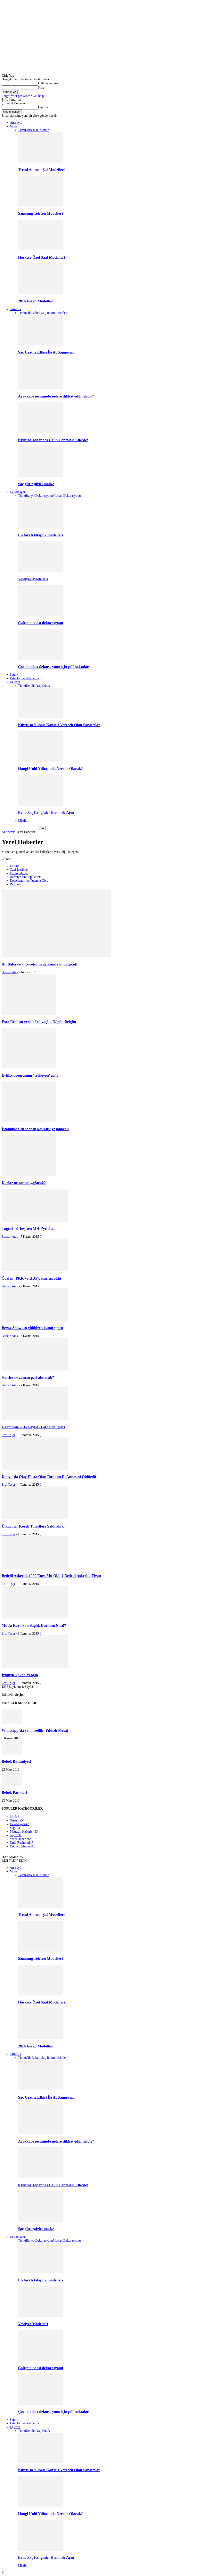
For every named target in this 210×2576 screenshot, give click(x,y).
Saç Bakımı (48, 313)
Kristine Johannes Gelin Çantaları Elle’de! (53, 440)
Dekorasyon (18, 492)
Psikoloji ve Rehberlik (24, 678)
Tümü (22, 130)
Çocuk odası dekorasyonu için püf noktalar (53, 667)
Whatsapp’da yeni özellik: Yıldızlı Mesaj (35, 1730)
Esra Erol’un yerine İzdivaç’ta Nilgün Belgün (39, 1022)
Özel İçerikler (19, 869)
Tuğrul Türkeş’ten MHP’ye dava (28, 1228)
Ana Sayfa (8, 832)
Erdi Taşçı (8, 1435)
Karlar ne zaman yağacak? (24, 1183)
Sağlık (14, 674)
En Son (14, 865)
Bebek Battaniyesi (16, 1761)
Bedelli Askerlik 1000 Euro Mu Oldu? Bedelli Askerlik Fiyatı (51, 1576)
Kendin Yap (33, 685)
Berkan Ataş (10, 972)
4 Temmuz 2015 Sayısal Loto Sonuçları (33, 1427)
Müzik (45, 685)
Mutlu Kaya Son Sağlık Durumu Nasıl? (34, 1625)
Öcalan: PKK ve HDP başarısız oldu (31, 1278)
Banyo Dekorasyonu (39, 495)
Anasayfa (16, 122)
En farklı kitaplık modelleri (40, 535)
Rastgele (15, 884)
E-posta (43, 107)
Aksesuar (32, 130)
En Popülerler (19, 873)
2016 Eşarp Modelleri (35, 301)
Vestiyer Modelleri (33, 579)
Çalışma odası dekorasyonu (40, 623)
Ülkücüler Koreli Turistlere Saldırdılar (33, 1526)
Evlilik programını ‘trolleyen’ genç (30, 1075)
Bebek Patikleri (14, 1792)
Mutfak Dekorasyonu (67, 495)
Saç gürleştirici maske (36, 484)
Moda (13, 126)
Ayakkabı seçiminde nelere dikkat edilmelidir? (56, 396)
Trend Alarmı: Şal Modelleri (41, 169)
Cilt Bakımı (33, 313)
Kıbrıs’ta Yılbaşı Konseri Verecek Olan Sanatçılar (59, 725)
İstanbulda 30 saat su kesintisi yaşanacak (35, 1129)
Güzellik (15, 309)
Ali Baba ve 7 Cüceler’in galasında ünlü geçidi (39, 964)
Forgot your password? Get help (23, 96)
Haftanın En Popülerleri (25, 877)
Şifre (41, 87)
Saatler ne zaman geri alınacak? (28, 1377)
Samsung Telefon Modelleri (40, 213)
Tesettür (43, 130)
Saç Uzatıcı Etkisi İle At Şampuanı (46, 352)
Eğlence (15, 682)
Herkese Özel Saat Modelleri (41, 257)
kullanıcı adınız (48, 83)
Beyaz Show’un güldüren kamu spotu (32, 1328)
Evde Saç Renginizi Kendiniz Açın (46, 812)
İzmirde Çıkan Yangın (20, 1675)
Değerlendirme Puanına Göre (29, 880)
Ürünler (62, 313)
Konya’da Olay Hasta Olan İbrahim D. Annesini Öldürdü (49, 1477)
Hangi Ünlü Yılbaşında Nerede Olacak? (50, 768)
